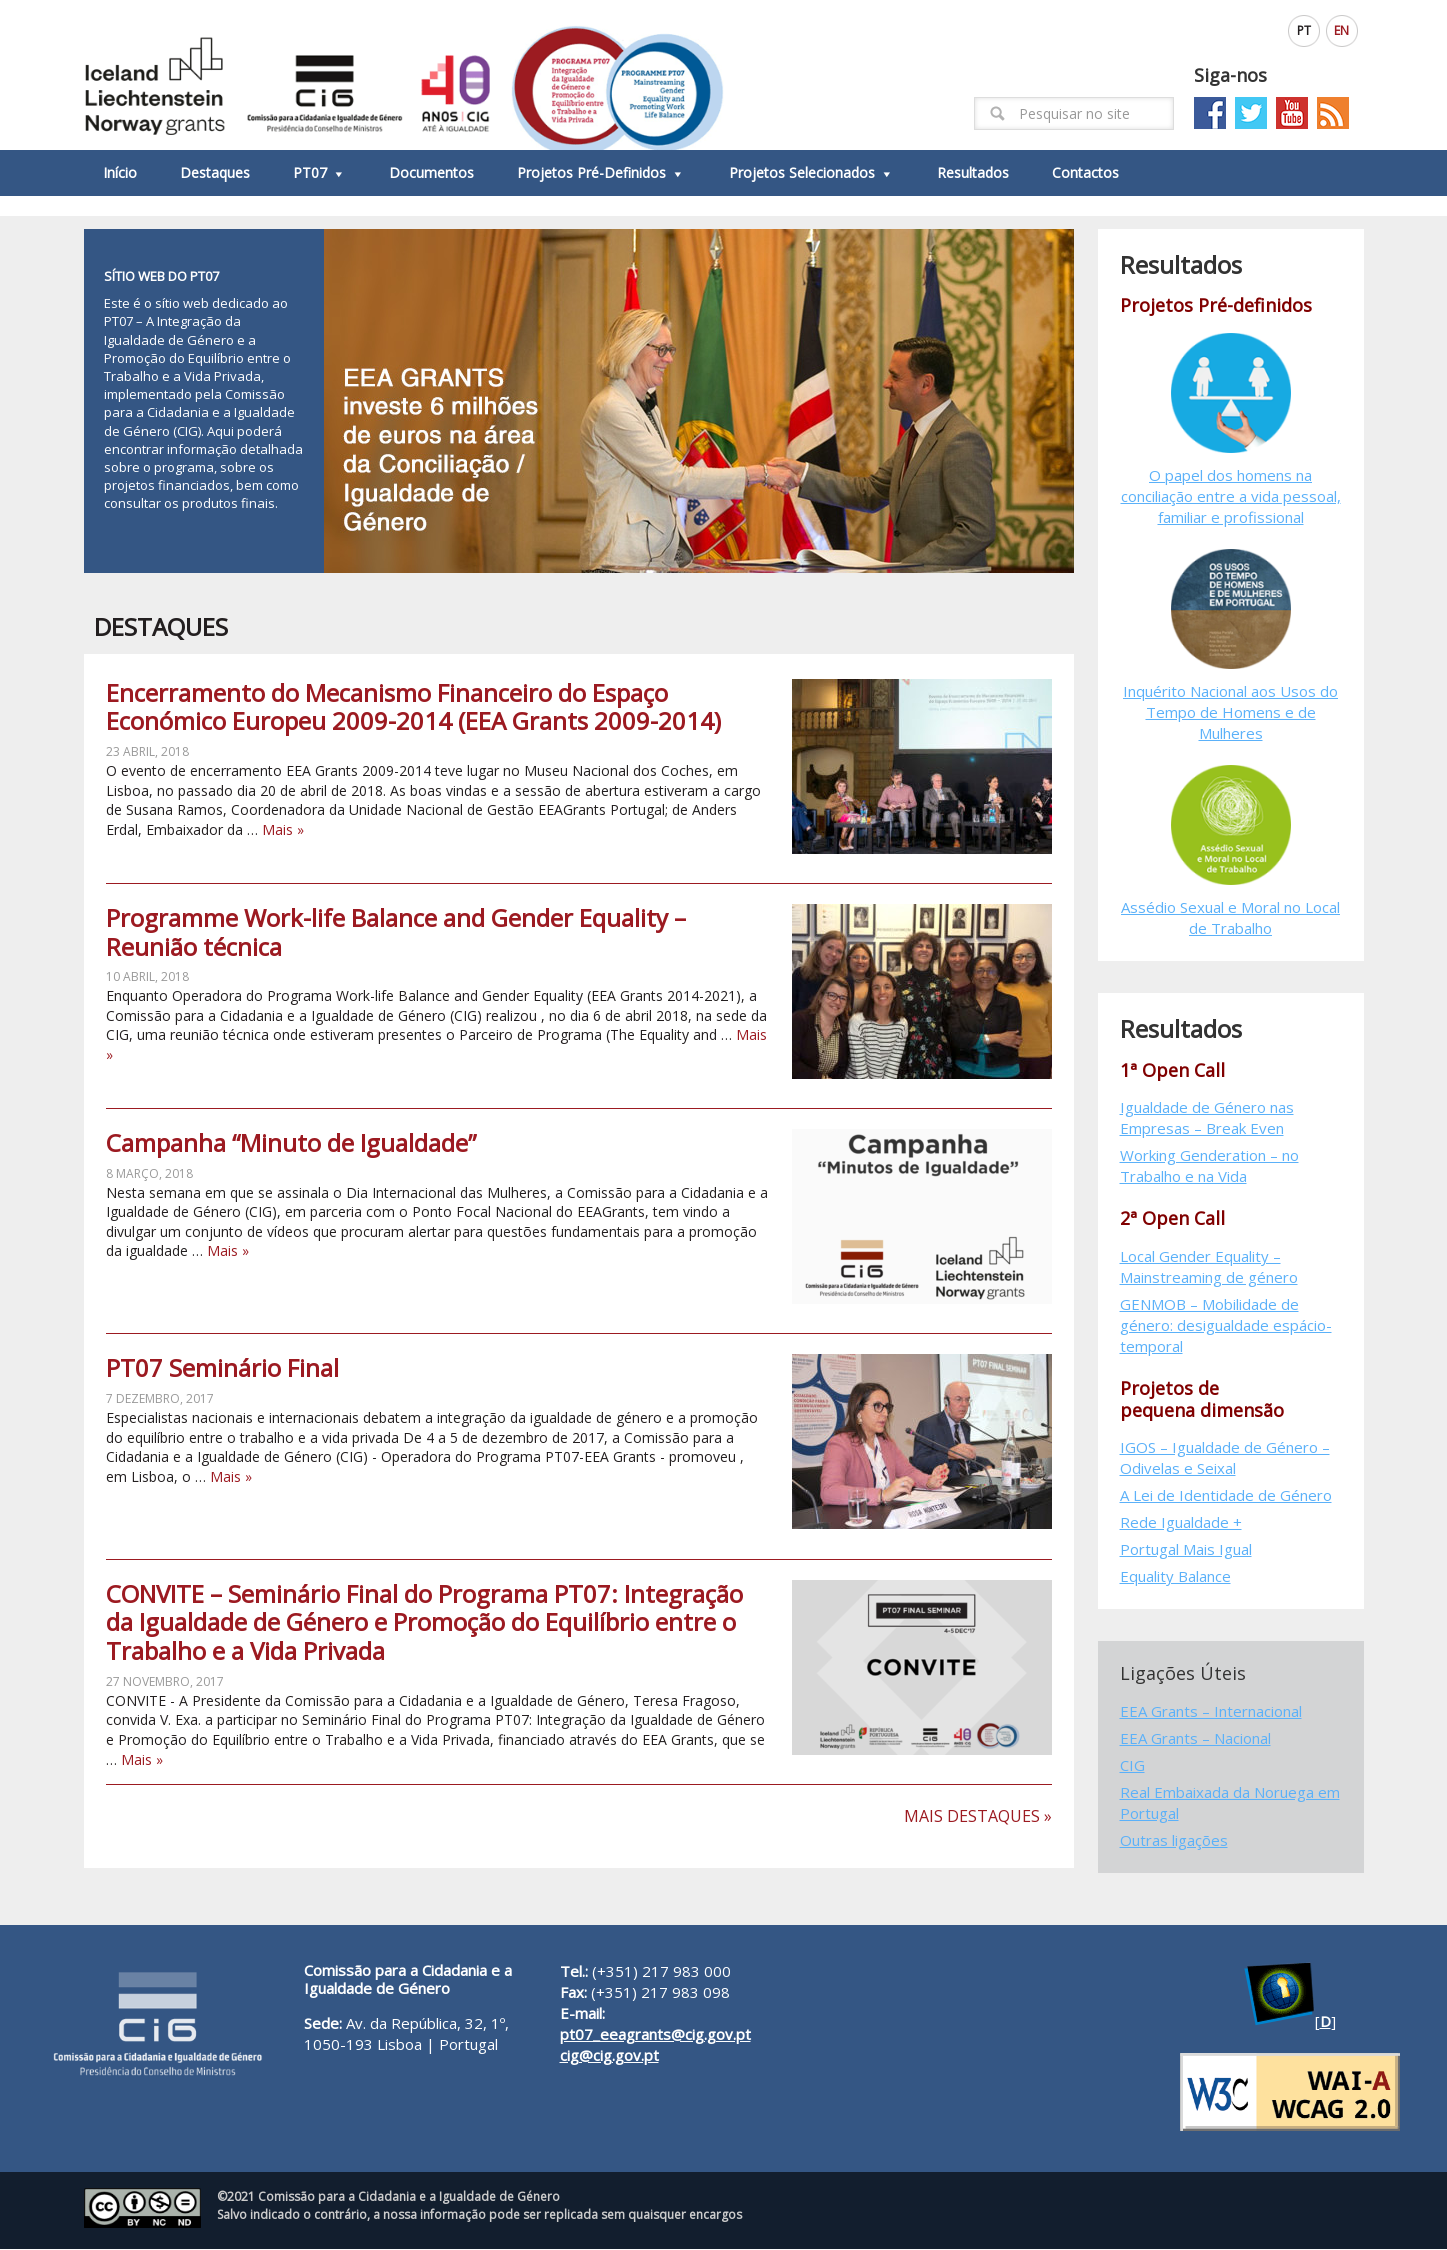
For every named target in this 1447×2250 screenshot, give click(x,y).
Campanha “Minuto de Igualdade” (291, 1143)
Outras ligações (1174, 1840)
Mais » (283, 829)
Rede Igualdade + (1181, 1523)
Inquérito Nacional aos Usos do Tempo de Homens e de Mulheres (1230, 712)
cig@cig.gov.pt (609, 2055)
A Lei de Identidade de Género (1226, 1496)
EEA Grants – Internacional (1211, 1711)
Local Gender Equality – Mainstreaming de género (1209, 1266)
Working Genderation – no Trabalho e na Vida (1209, 1166)
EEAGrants (404, 75)
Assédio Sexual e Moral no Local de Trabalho (1230, 917)
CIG (1132, 1765)
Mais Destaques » (978, 1817)
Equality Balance (1175, 1577)
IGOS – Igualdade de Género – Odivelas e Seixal (1225, 1458)
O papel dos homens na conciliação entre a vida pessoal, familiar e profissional (1231, 496)
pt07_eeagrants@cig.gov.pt (655, 2034)
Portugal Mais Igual (1186, 1550)
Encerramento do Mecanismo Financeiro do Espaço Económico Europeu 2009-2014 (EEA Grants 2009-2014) (413, 707)
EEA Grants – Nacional (1195, 1738)
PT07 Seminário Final (222, 1368)
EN (1341, 30)
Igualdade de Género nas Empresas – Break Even (1207, 1118)
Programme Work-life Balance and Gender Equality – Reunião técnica (396, 932)
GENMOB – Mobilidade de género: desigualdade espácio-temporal (1226, 1325)
